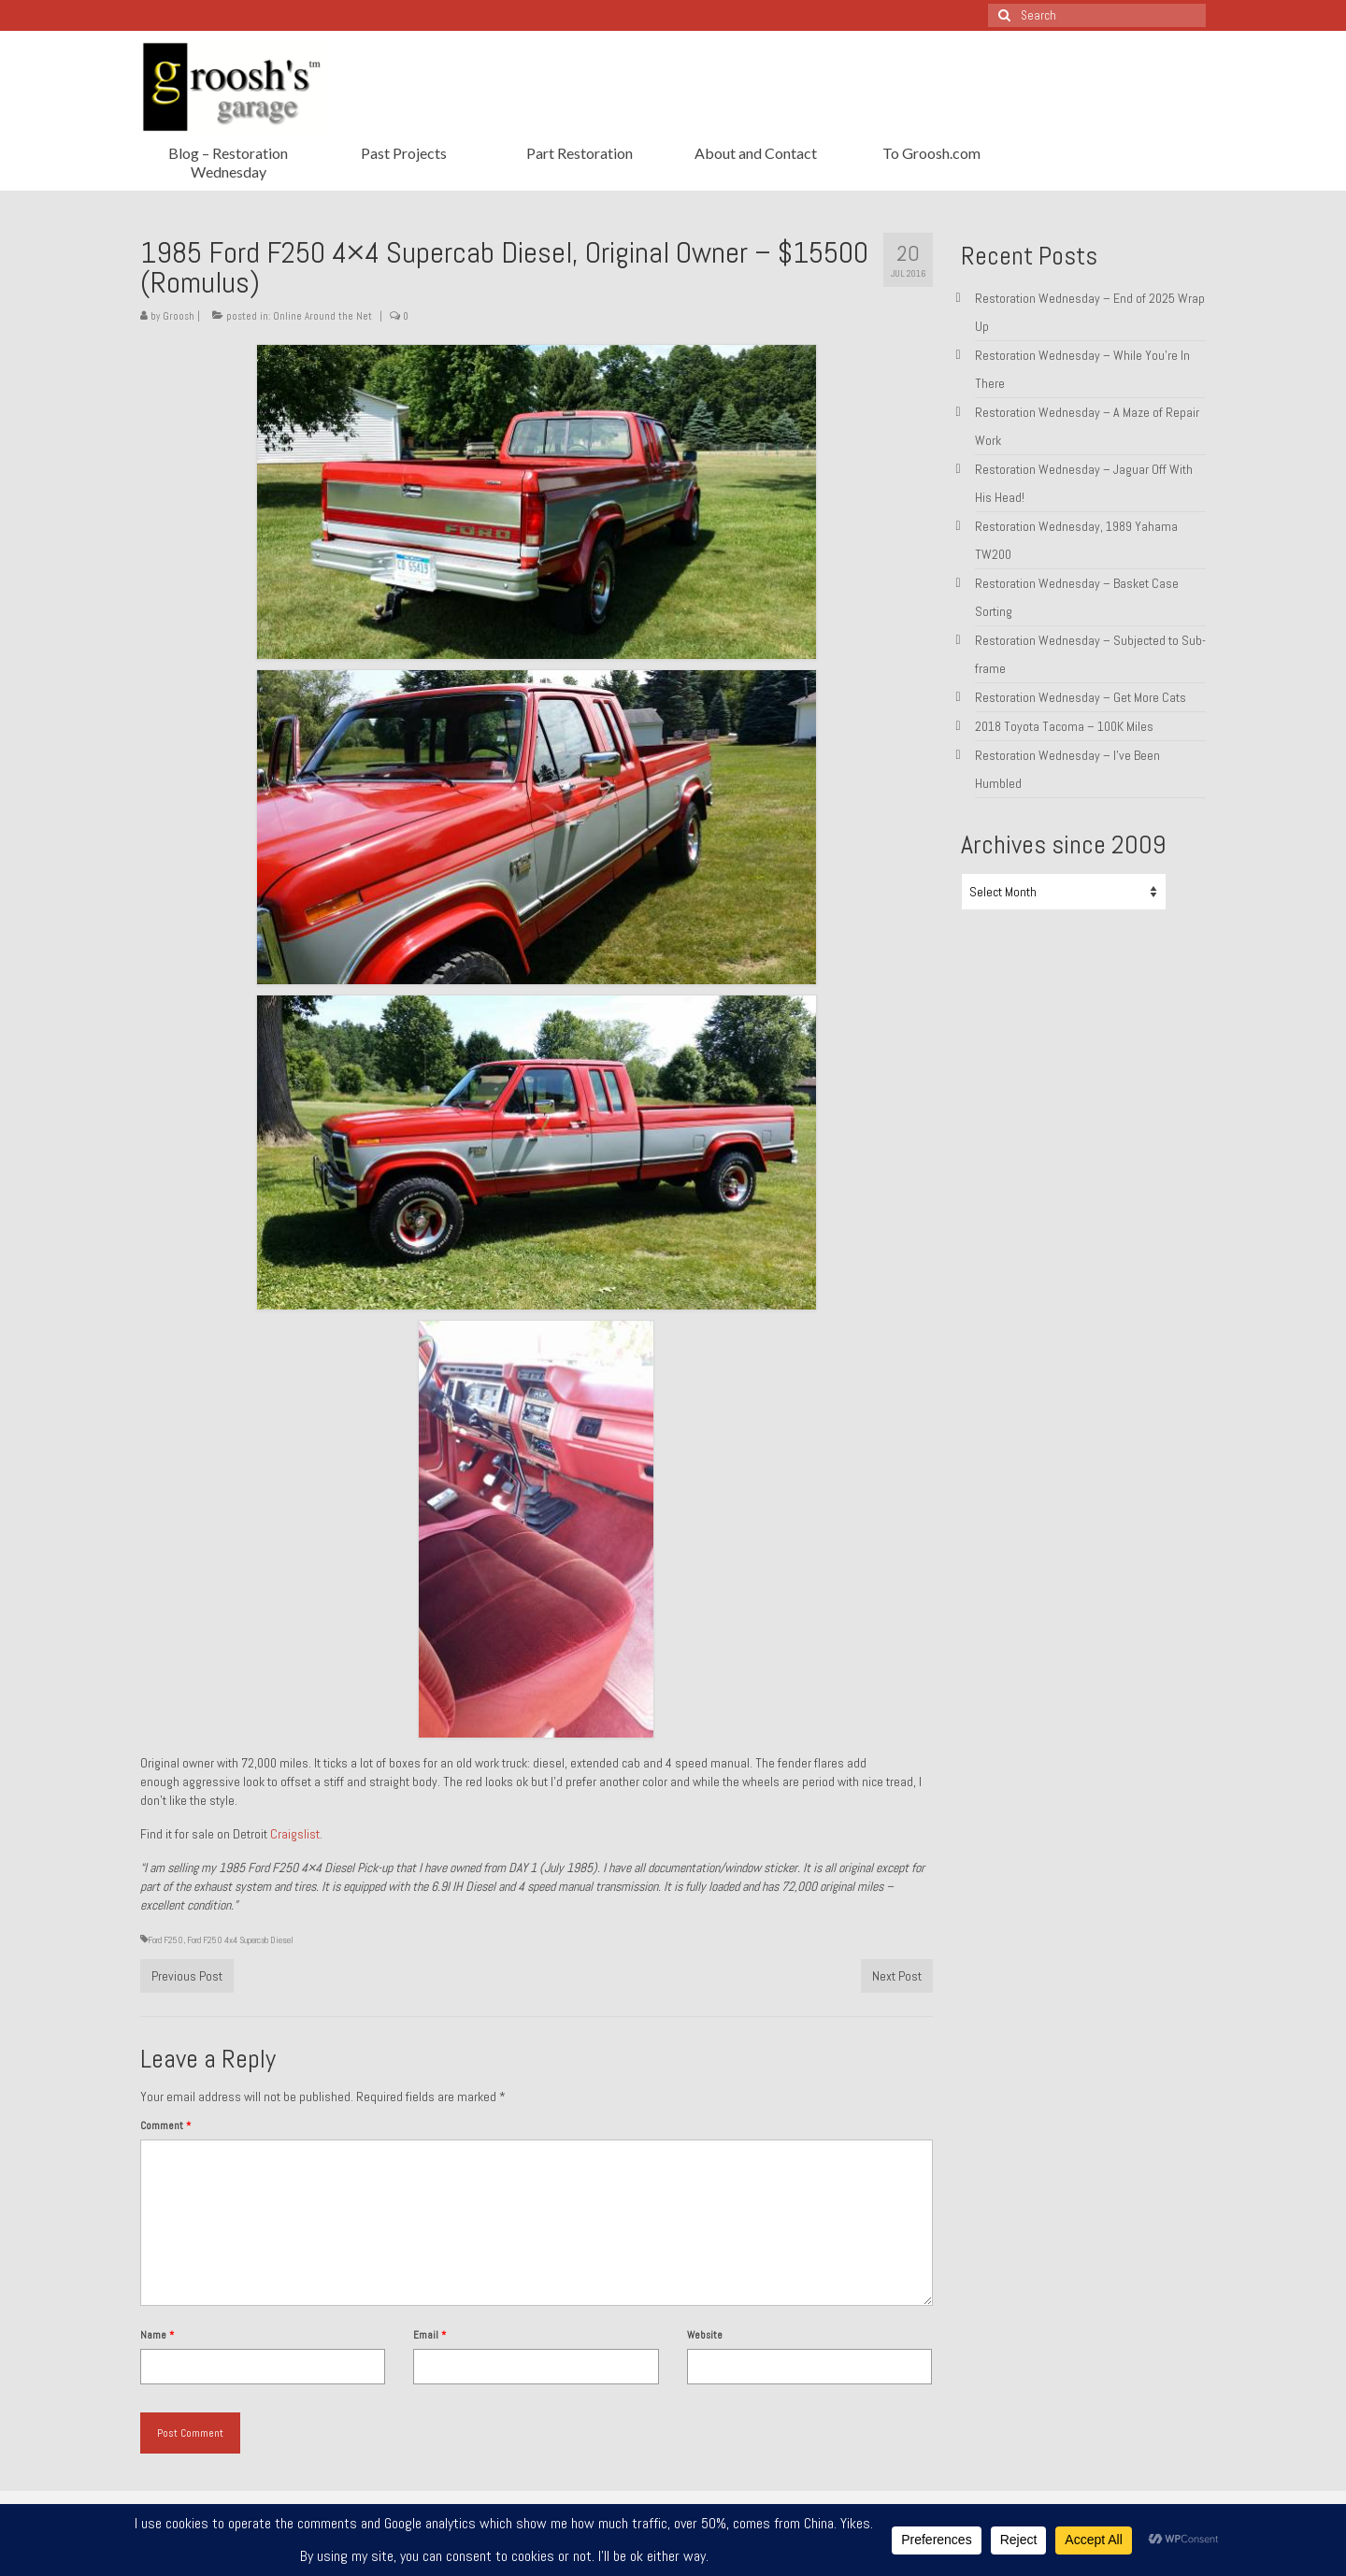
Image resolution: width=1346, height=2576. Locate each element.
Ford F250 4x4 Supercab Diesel (240, 1940)
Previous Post (186, 1976)
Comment (165, 2125)
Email (429, 2334)
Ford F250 (165, 1940)
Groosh (178, 315)
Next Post (897, 1976)
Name (157, 2334)
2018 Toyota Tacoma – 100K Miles (1064, 726)
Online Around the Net (322, 315)
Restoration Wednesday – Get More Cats (1080, 697)
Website (705, 2334)
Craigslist (295, 1833)
